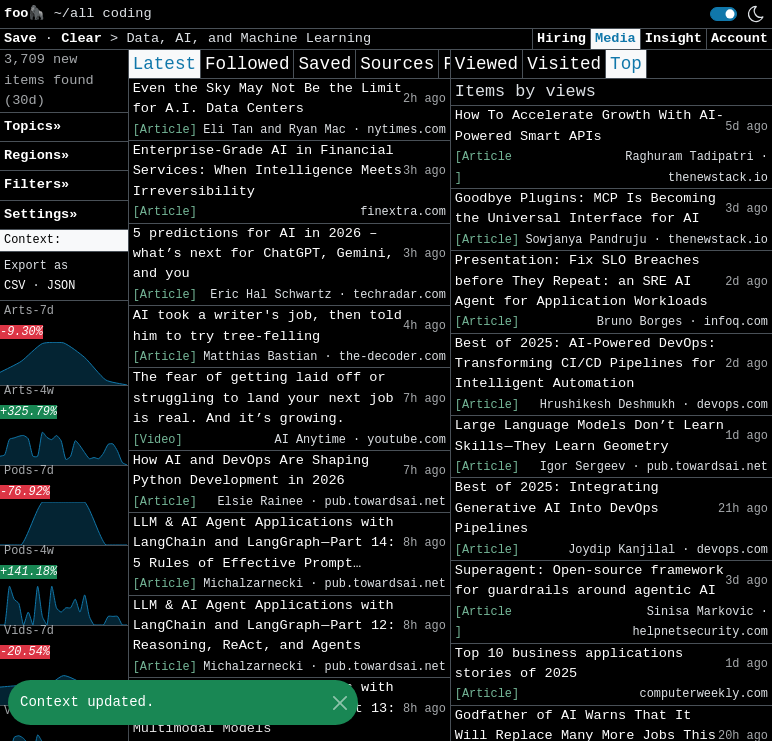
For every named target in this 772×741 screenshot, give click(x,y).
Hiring (561, 38)
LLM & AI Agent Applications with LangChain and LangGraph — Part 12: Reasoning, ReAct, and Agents (264, 626)
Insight (673, 38)
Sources (397, 64)
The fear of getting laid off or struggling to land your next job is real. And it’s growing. (263, 398)
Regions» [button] (36, 155)
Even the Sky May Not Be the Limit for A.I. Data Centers (267, 98)
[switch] (723, 14)
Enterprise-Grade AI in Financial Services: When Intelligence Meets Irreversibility (267, 171)
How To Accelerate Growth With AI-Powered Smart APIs (589, 125)
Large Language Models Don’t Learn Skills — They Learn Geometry (589, 435)
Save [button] (24, 38)
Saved (324, 64)
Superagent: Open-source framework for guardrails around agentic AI (589, 580)
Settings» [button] (40, 214)
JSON (61, 286)
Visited (564, 64)
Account (739, 38)
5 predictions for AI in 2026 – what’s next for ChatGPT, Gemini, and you (263, 254)
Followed (247, 64)
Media (615, 38)
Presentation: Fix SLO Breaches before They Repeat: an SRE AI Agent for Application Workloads (581, 281)
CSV (14, 286)
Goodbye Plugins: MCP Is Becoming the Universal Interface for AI (585, 208)
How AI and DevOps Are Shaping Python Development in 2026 (251, 470)
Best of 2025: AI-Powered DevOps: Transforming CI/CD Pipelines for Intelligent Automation (585, 364)
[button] (64, 240)
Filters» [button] (36, 184)
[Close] (339, 702)
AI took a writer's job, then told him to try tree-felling (267, 325)
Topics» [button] (32, 126)
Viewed (486, 64)
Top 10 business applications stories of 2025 (569, 663)
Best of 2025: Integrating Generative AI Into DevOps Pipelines (557, 508)
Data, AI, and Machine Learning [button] (248, 38)
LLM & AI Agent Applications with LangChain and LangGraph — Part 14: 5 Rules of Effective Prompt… (264, 543)
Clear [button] (85, 38)
